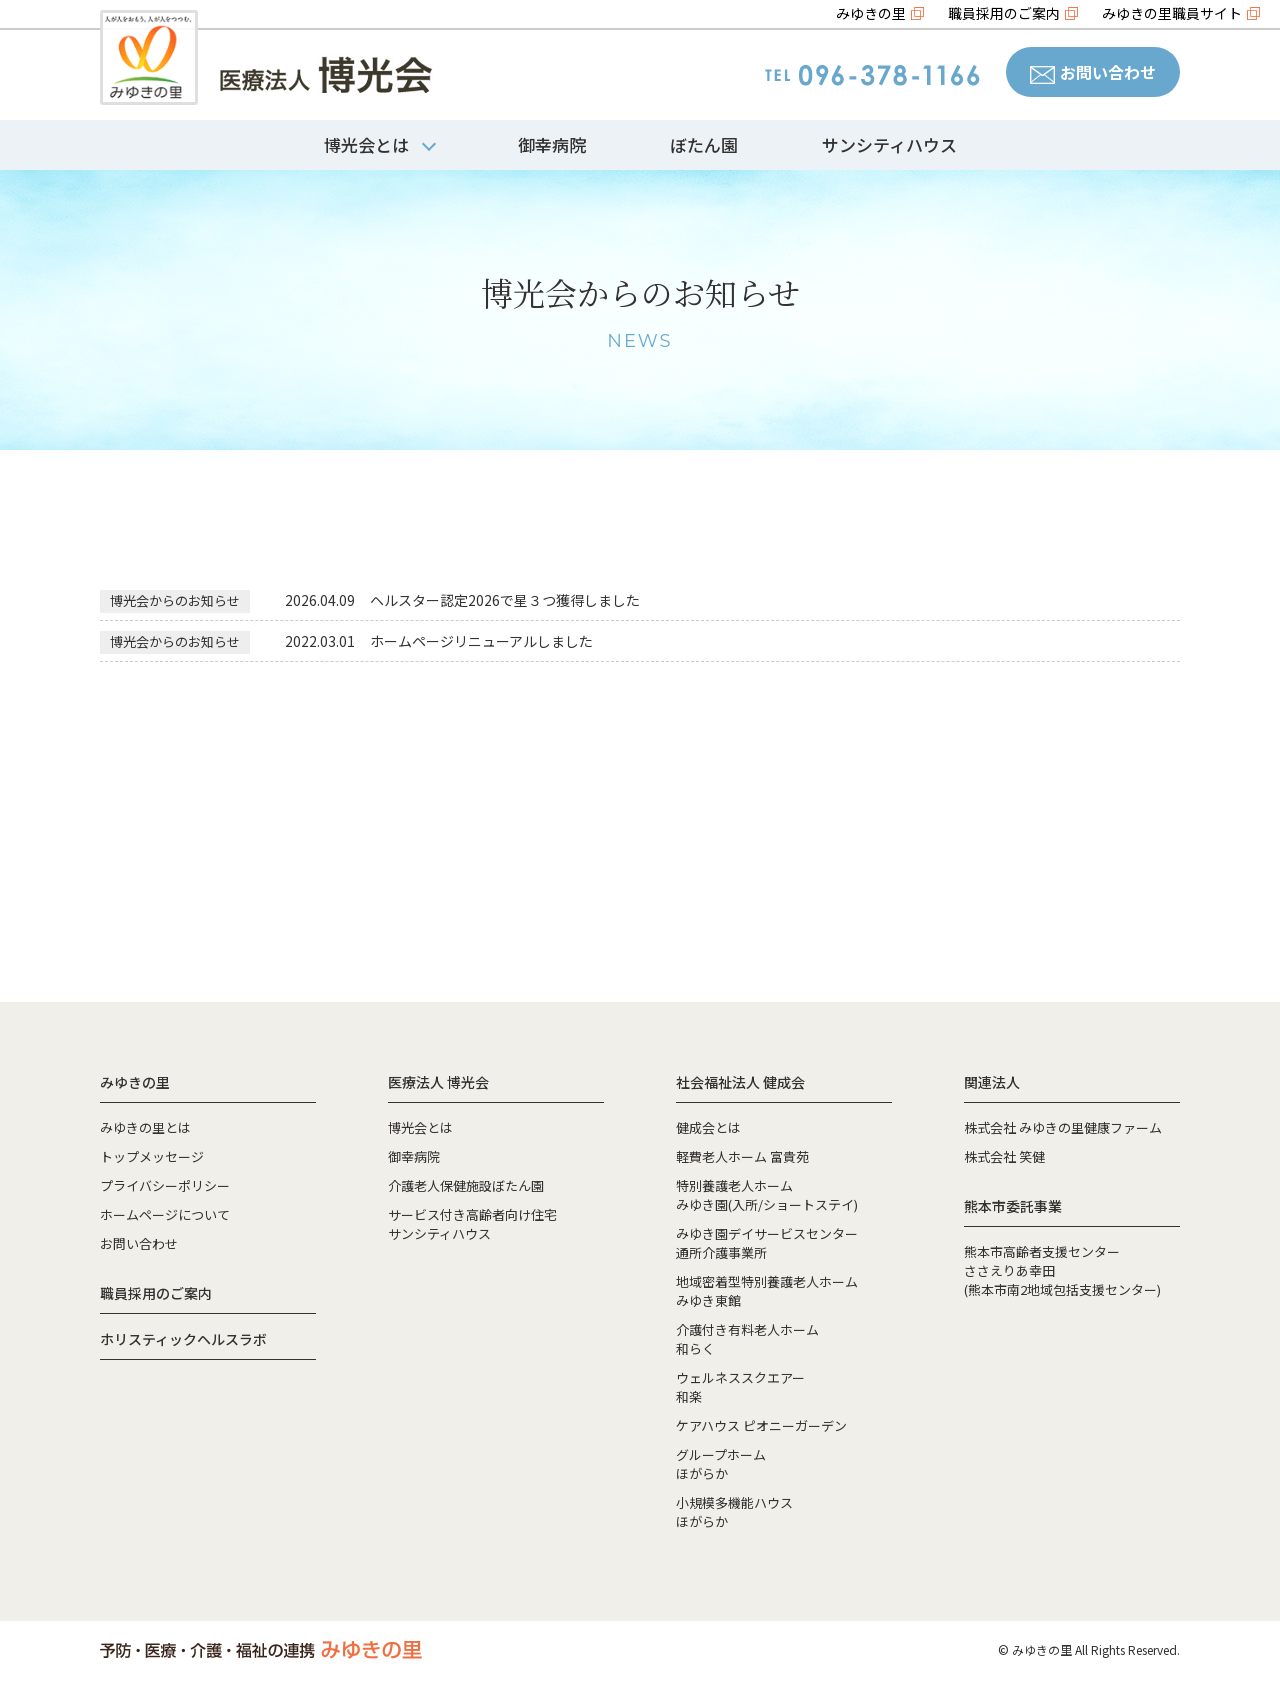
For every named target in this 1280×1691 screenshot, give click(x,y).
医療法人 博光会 (438, 1082)
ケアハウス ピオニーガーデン (761, 1425)
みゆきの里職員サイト (1172, 13)
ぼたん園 (704, 144)
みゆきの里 (871, 13)
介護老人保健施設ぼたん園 (466, 1185)
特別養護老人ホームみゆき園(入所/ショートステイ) (767, 1195)
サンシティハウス (889, 144)
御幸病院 (552, 144)
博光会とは (420, 1127)
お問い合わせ (1093, 72)
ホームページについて (165, 1214)
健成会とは (708, 1127)
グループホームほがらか (721, 1464)
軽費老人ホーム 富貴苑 (742, 1156)
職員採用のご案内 (1004, 13)
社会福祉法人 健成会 (740, 1082)
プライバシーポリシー (165, 1185)
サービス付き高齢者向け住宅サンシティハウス (472, 1224)
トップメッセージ (152, 1156)
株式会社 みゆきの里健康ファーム (1063, 1127)
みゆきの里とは (145, 1127)
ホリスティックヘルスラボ (183, 1339)
